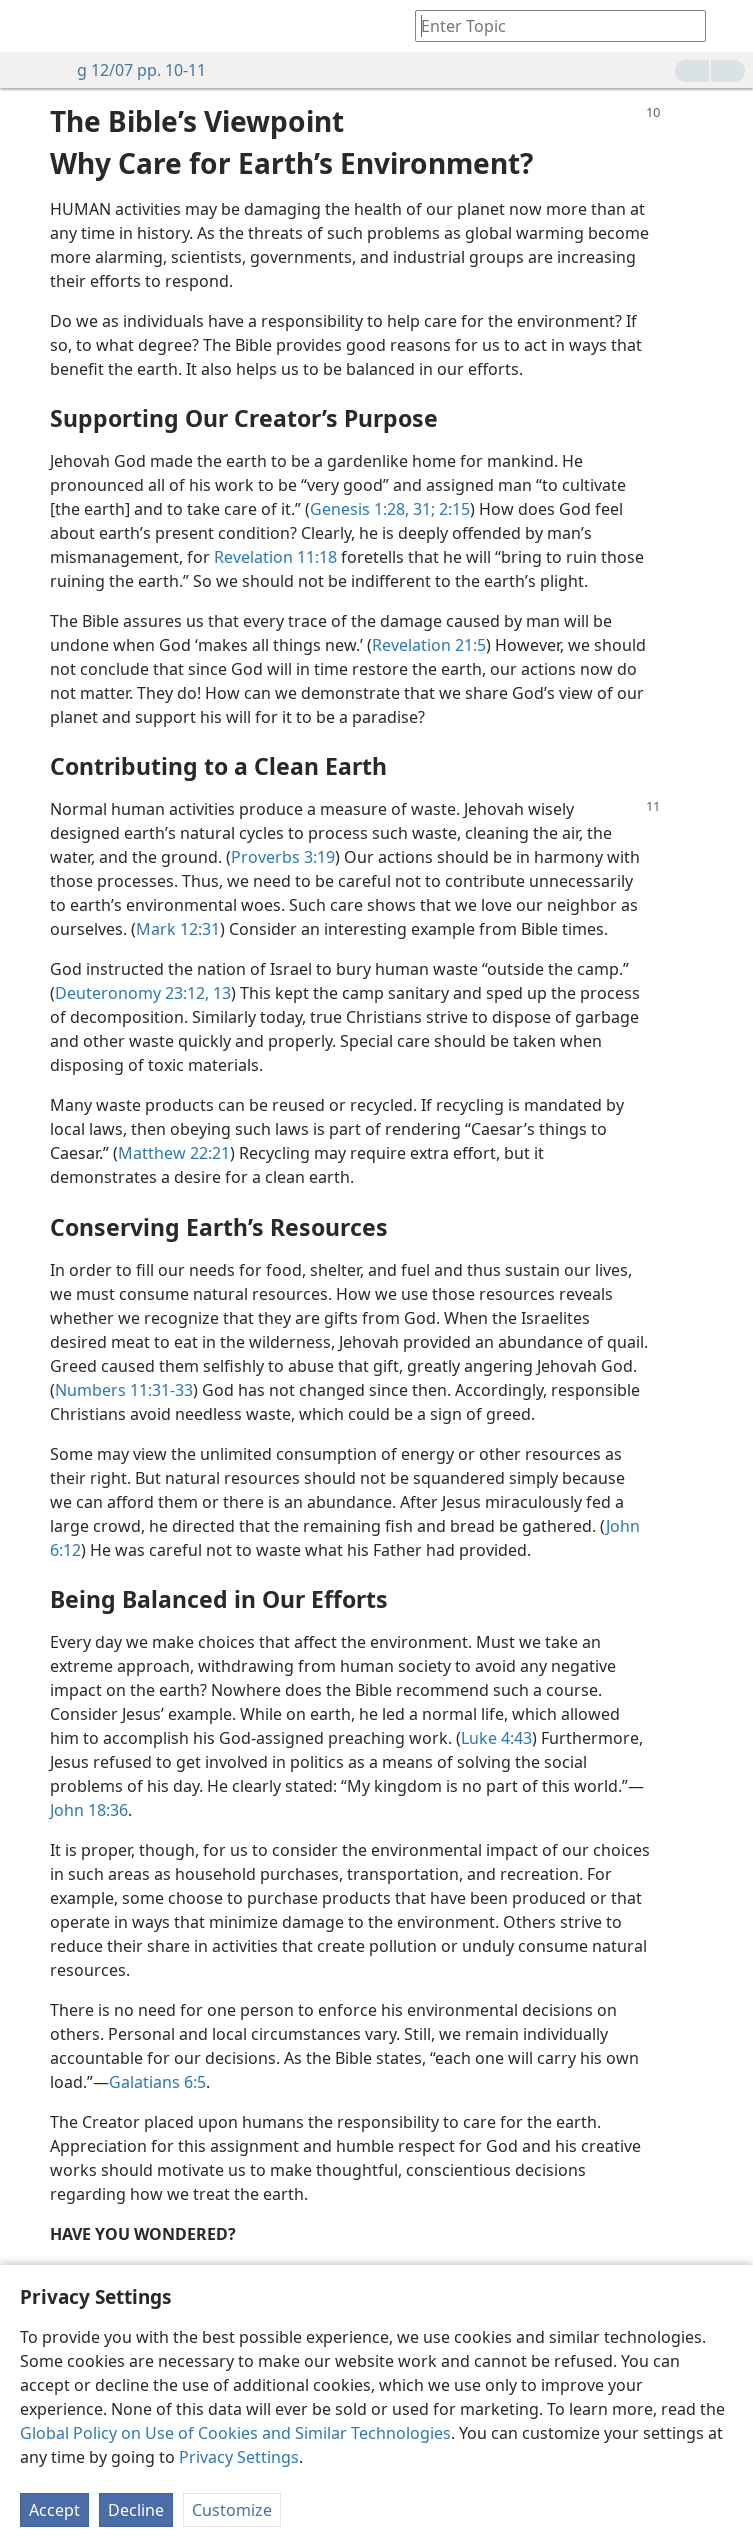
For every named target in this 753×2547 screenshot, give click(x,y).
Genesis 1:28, (359, 509)
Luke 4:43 (496, 1738)
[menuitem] (30, 26)
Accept (54, 2510)
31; (422, 509)
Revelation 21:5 (429, 645)
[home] (30, 26)
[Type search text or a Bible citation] (551, 25)
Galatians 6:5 (157, 2082)
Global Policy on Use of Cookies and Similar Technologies (235, 2433)
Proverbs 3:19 (283, 857)
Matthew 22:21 (174, 1153)
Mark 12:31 (178, 929)
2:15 (452, 509)
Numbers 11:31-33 (124, 1390)
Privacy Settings (239, 2457)
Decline (136, 2510)
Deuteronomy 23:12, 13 (143, 993)
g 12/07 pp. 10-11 (131, 70)
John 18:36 (89, 1810)
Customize (232, 2510)
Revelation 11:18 (275, 557)
